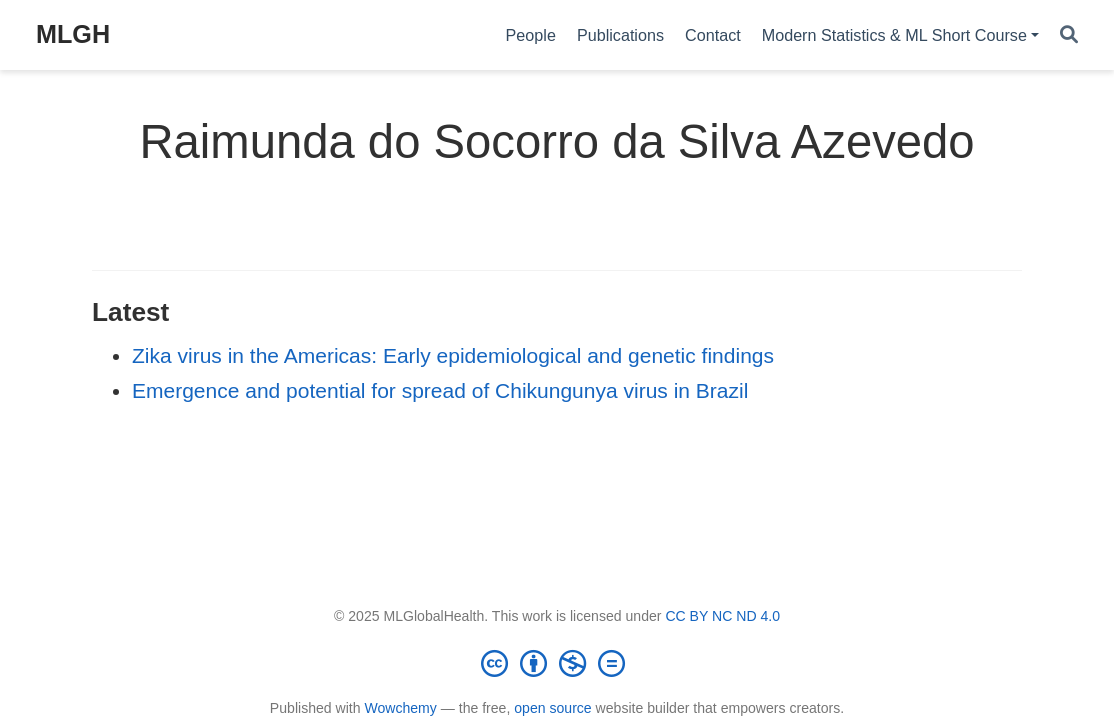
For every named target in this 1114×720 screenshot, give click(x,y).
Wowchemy (400, 708)
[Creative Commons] (557, 663)
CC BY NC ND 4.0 (722, 616)
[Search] (1069, 35)
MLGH (73, 34)
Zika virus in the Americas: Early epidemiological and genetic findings (453, 355)
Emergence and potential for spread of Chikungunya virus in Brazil (440, 390)
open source (552, 708)
